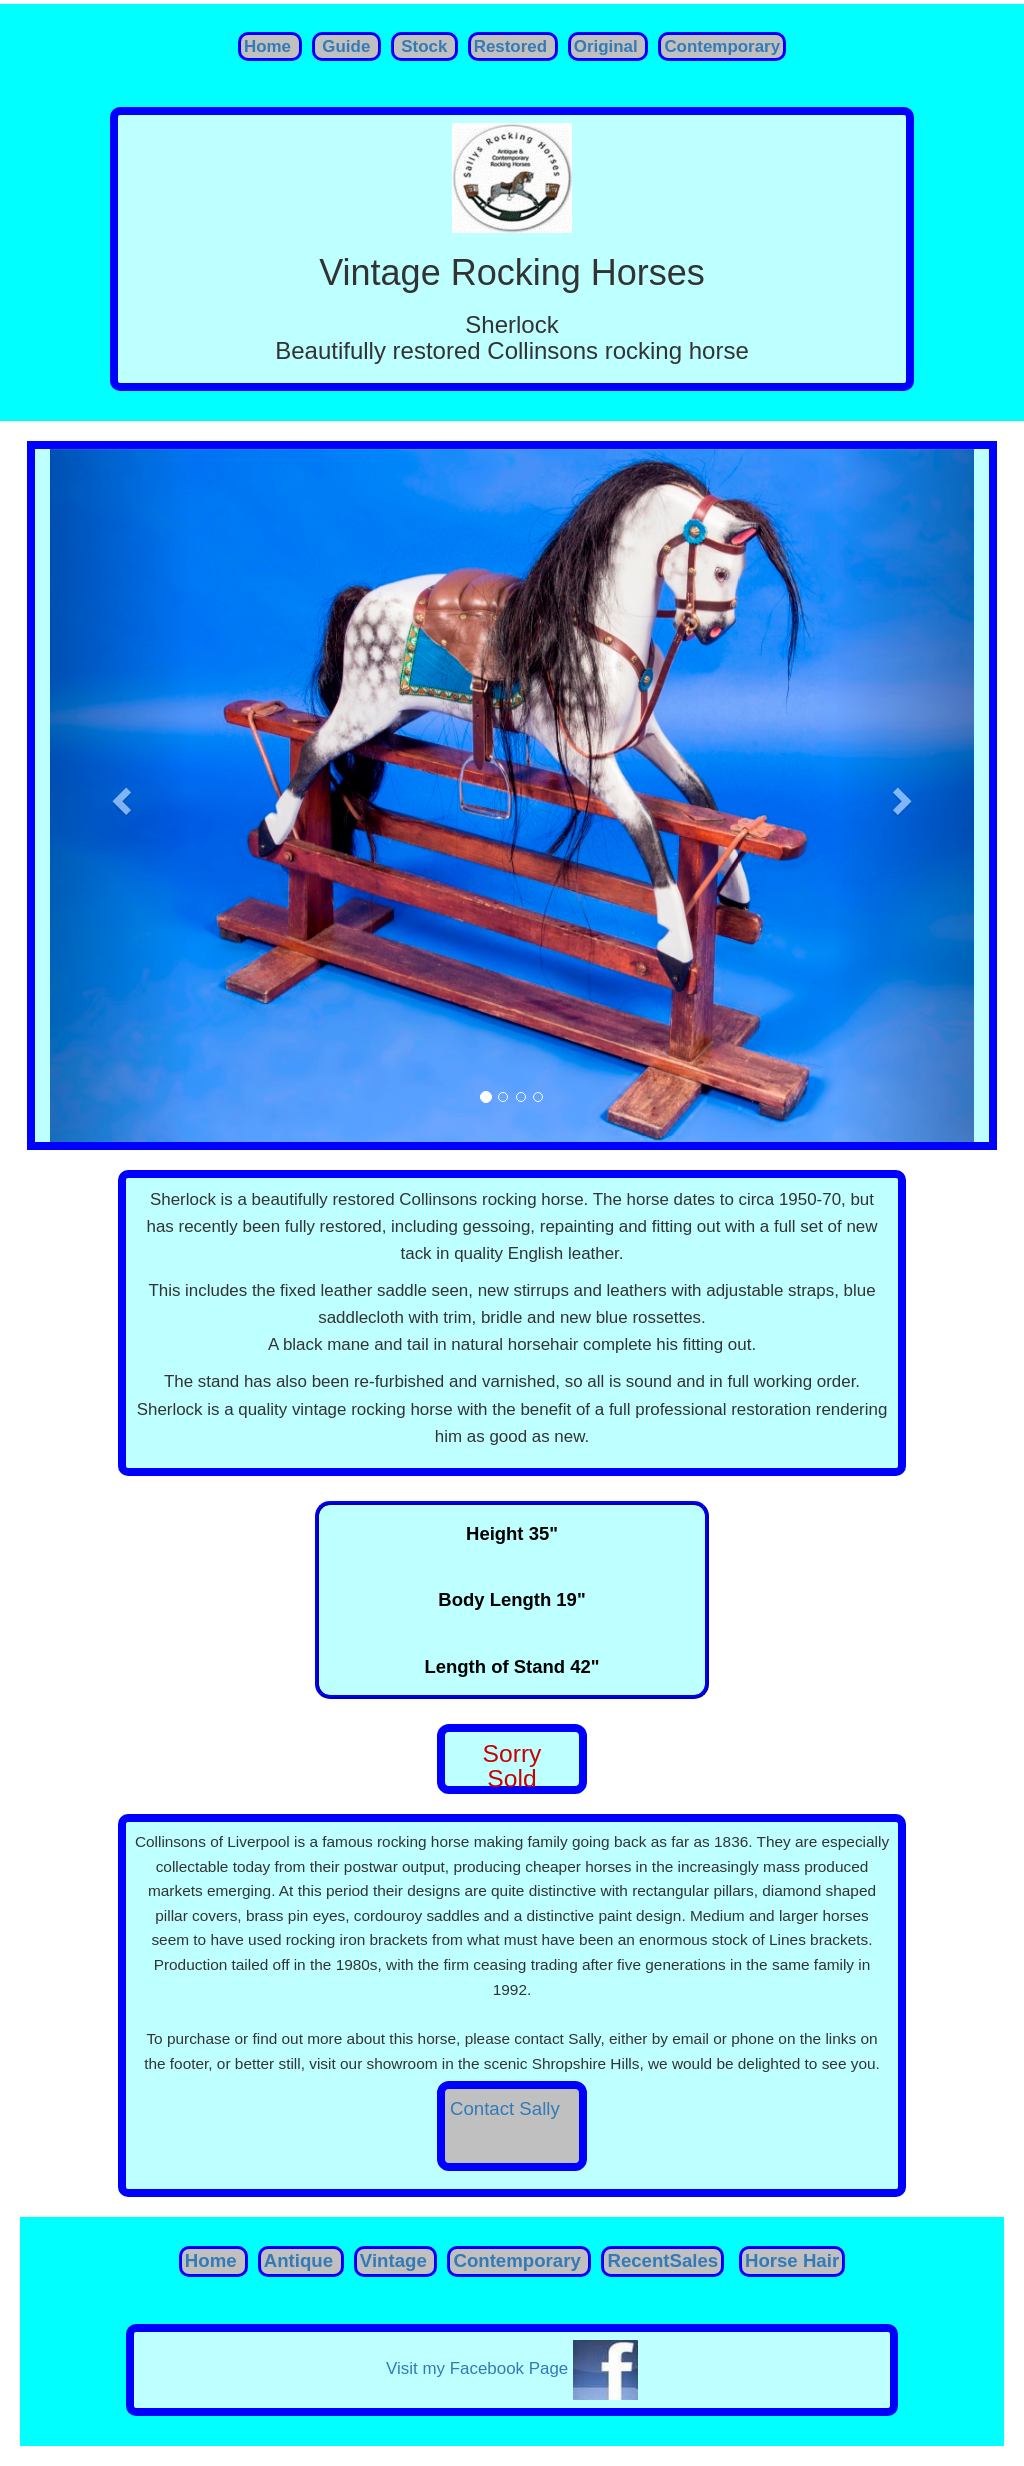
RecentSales (662, 2260)
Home (270, 46)
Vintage (393, 2260)
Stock (422, 46)
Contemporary (722, 46)
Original (608, 46)
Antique (298, 2260)
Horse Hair (792, 2260)
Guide (344, 46)
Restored (513, 46)
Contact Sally (505, 2108)
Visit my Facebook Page (512, 2368)
